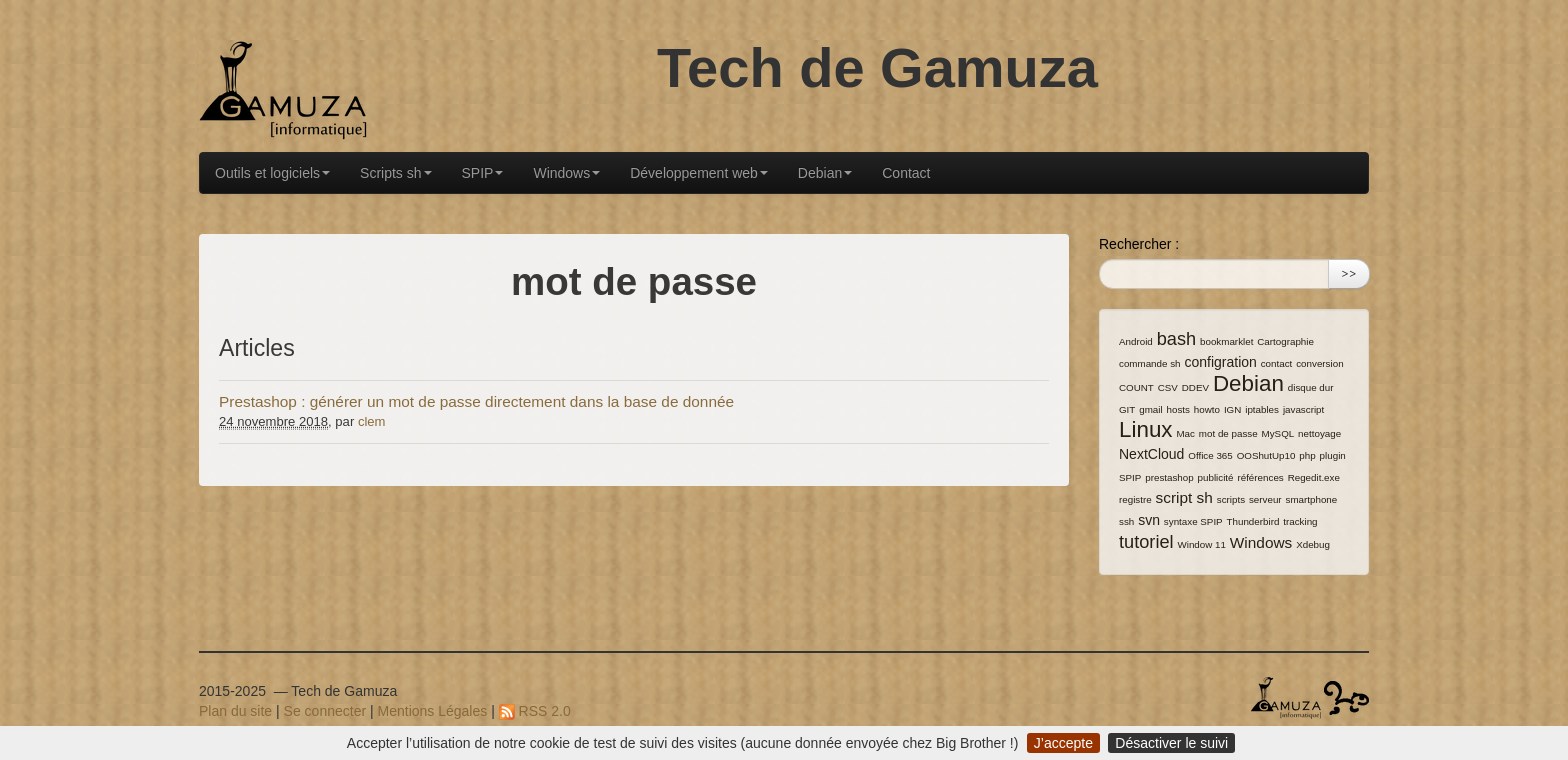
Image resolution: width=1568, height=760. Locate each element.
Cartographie (1285, 341)
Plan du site (235, 711)
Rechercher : (1139, 244)
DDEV (1195, 387)
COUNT (1136, 387)
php (1307, 455)
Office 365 (1210, 455)
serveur (1265, 499)
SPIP (483, 173)
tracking (1300, 521)
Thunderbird (1253, 521)
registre (1135, 499)
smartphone (1312, 499)
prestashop (1169, 477)
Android (1136, 341)
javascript (1303, 409)
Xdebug (1313, 544)
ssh (1126, 521)
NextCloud (1151, 454)
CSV (1168, 387)
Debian (825, 173)
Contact (906, 173)
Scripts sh (395, 173)
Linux (1146, 429)
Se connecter (325, 711)
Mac (1185, 433)
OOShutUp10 (1266, 455)
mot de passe (1228, 433)
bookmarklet (1226, 341)
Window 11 (1201, 544)
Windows (566, 173)
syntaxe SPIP (1193, 521)
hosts (1178, 409)
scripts (1231, 499)
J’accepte (1063, 743)
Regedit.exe (1314, 477)
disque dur (1311, 387)
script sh (1184, 497)
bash (1176, 339)
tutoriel (1146, 542)
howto (1207, 409)
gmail (1150, 409)
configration (1220, 362)
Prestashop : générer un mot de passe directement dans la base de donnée (476, 401)
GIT (1127, 409)
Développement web (699, 173)
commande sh (1150, 363)
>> (1349, 273)
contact (1277, 363)
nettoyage (1319, 433)
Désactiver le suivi (1171, 743)
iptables (1262, 409)
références (1260, 477)
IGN (1232, 409)
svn (1149, 520)
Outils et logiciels (272, 173)
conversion (1319, 363)
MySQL (1278, 433)
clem (372, 421)
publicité (1216, 477)
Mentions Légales (433, 711)
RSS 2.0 (535, 711)
